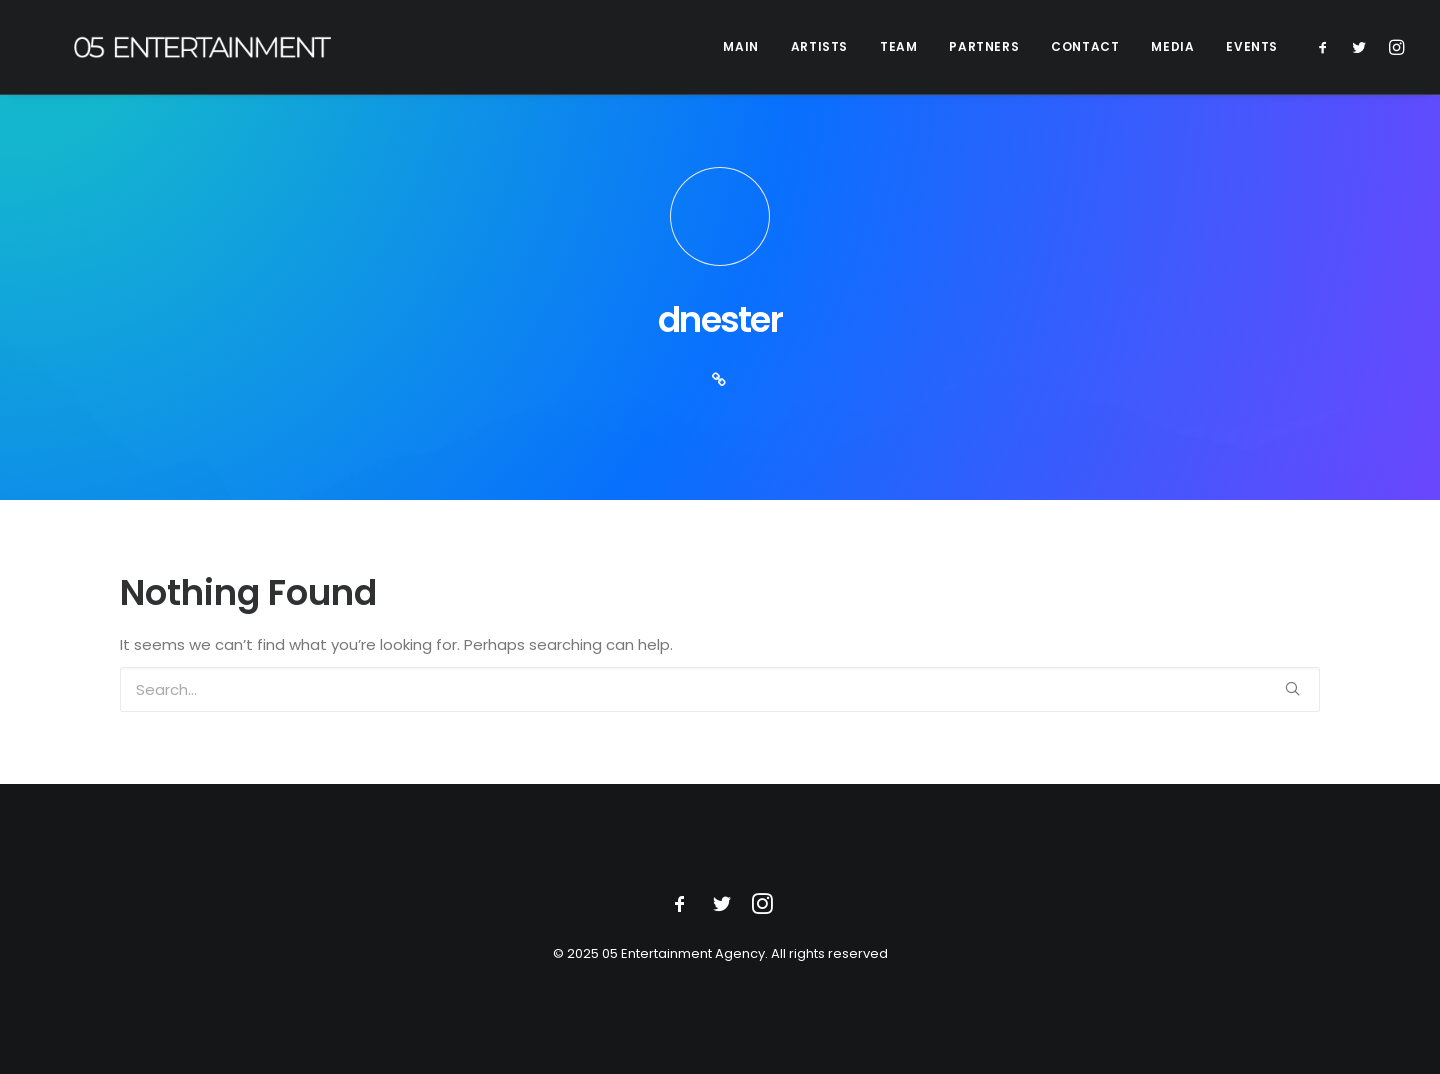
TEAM (898, 46)
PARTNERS (984, 46)
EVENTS (1252, 46)
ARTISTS (819, 46)
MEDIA (1172, 46)
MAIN (740, 46)
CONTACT (1085, 46)
